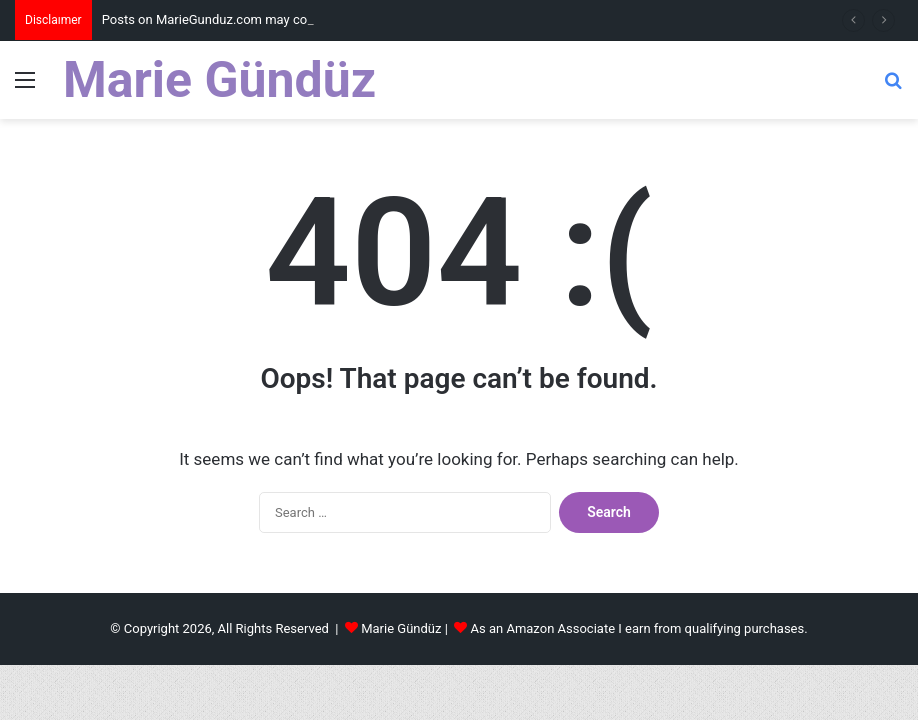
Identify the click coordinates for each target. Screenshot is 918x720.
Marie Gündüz (401, 628)
